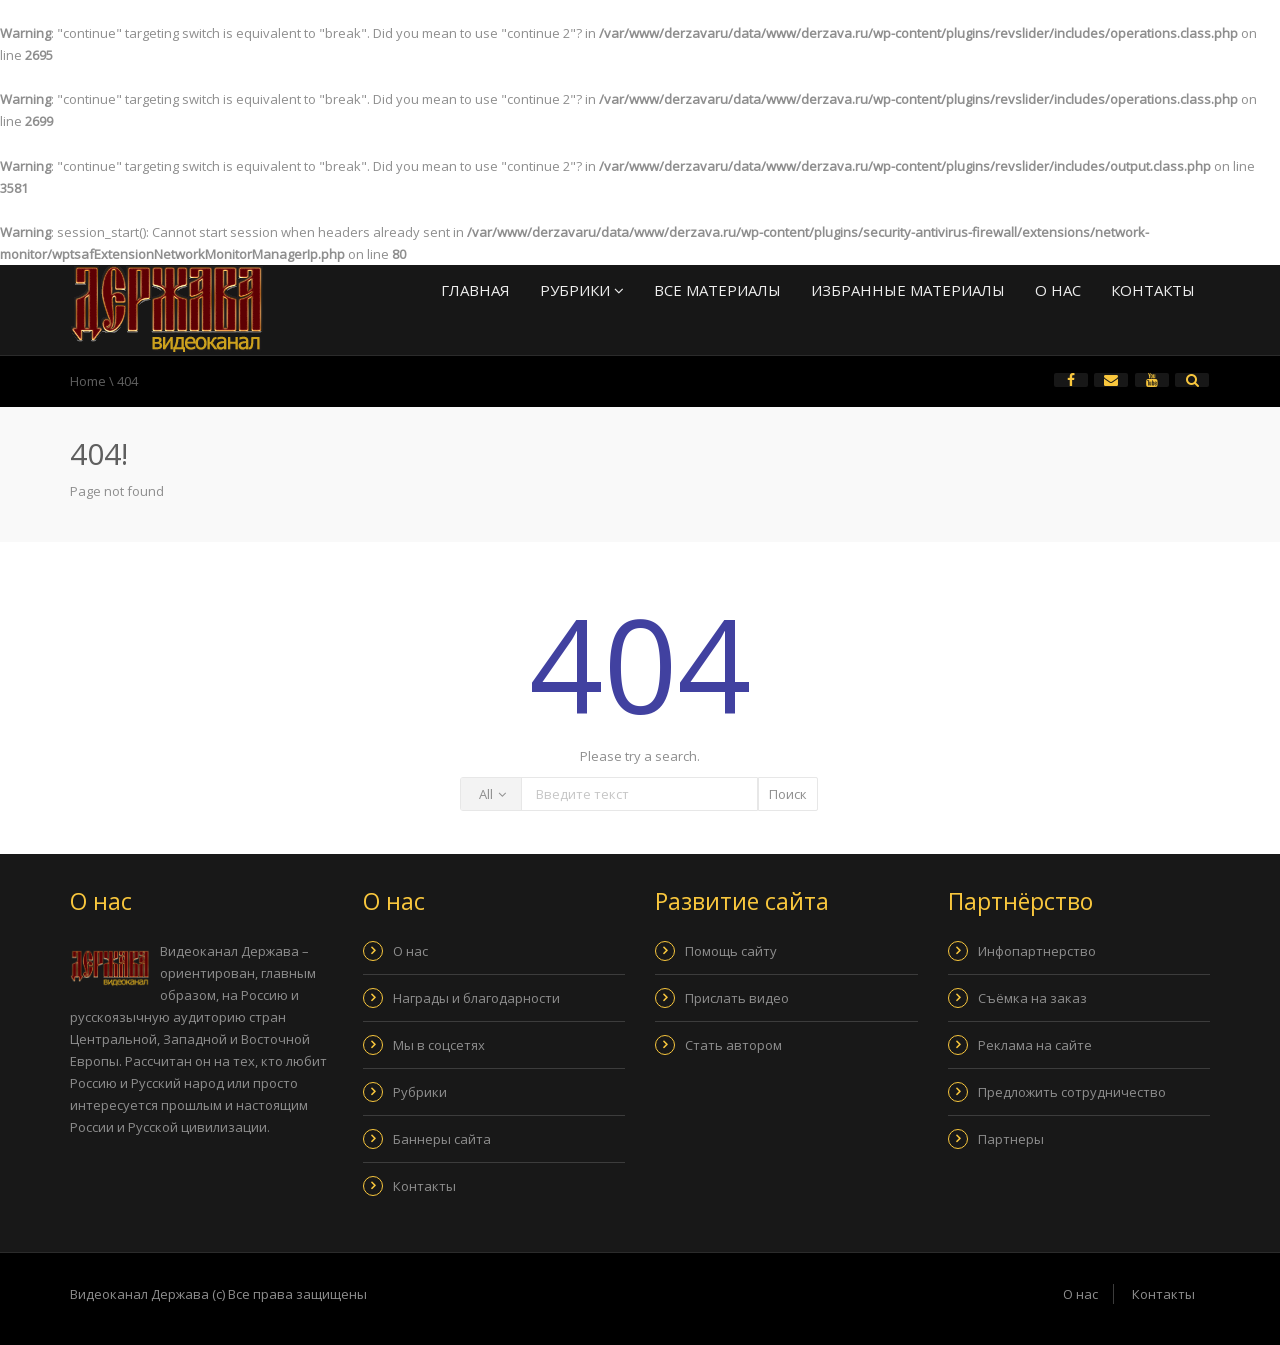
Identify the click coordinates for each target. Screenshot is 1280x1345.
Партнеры (1011, 1139)
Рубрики (582, 290)
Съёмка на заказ (1032, 998)
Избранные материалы (908, 290)
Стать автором (733, 1045)
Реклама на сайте (1035, 1045)
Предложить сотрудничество (1072, 1092)
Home (88, 381)
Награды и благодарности (476, 998)
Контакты (1153, 290)
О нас (1058, 290)
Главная (475, 290)
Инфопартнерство (1037, 951)
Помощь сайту (731, 951)
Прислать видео (737, 998)
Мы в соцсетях (439, 1045)
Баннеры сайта (442, 1139)
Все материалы (717, 290)
